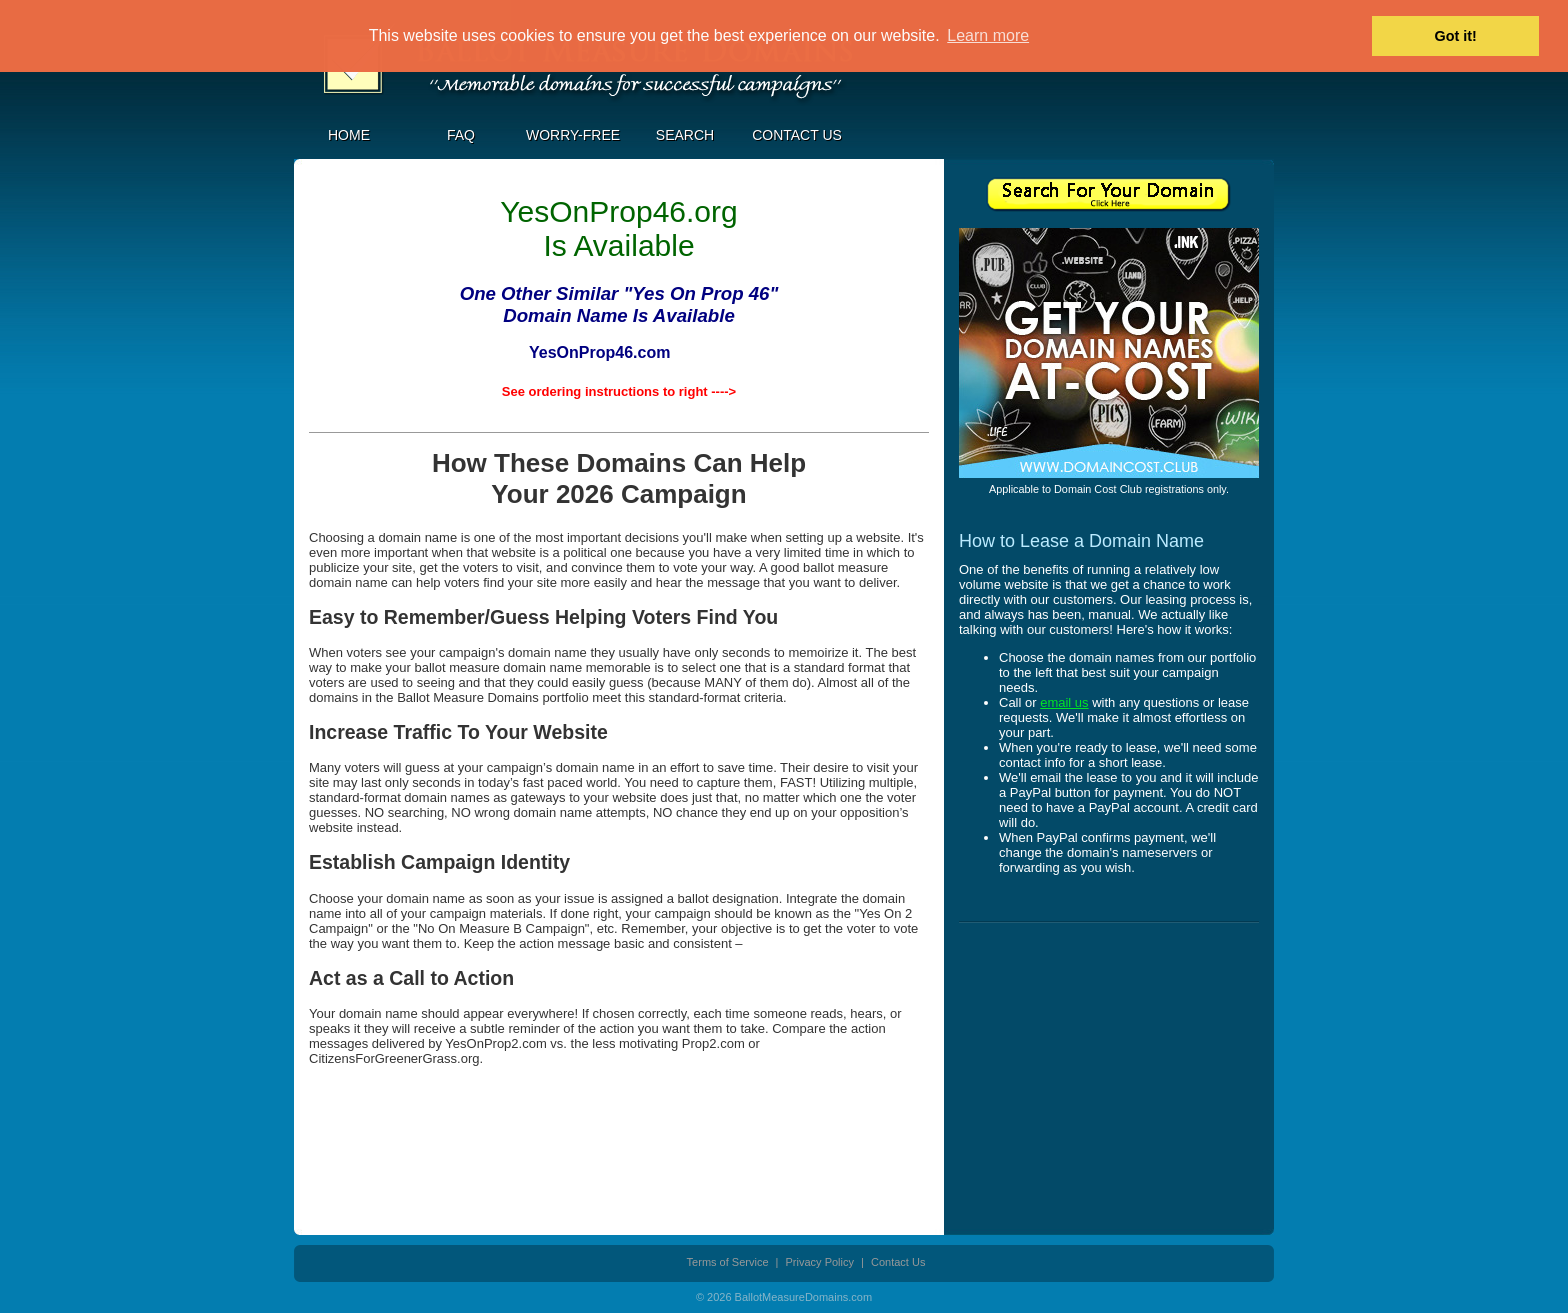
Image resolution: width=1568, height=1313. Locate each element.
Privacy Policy (820, 1262)
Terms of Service (728, 1262)
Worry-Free (573, 135)
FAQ (461, 135)
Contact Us (797, 135)
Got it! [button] (1456, 36)
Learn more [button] (988, 35)
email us (1064, 702)
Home (349, 135)
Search (685, 135)
